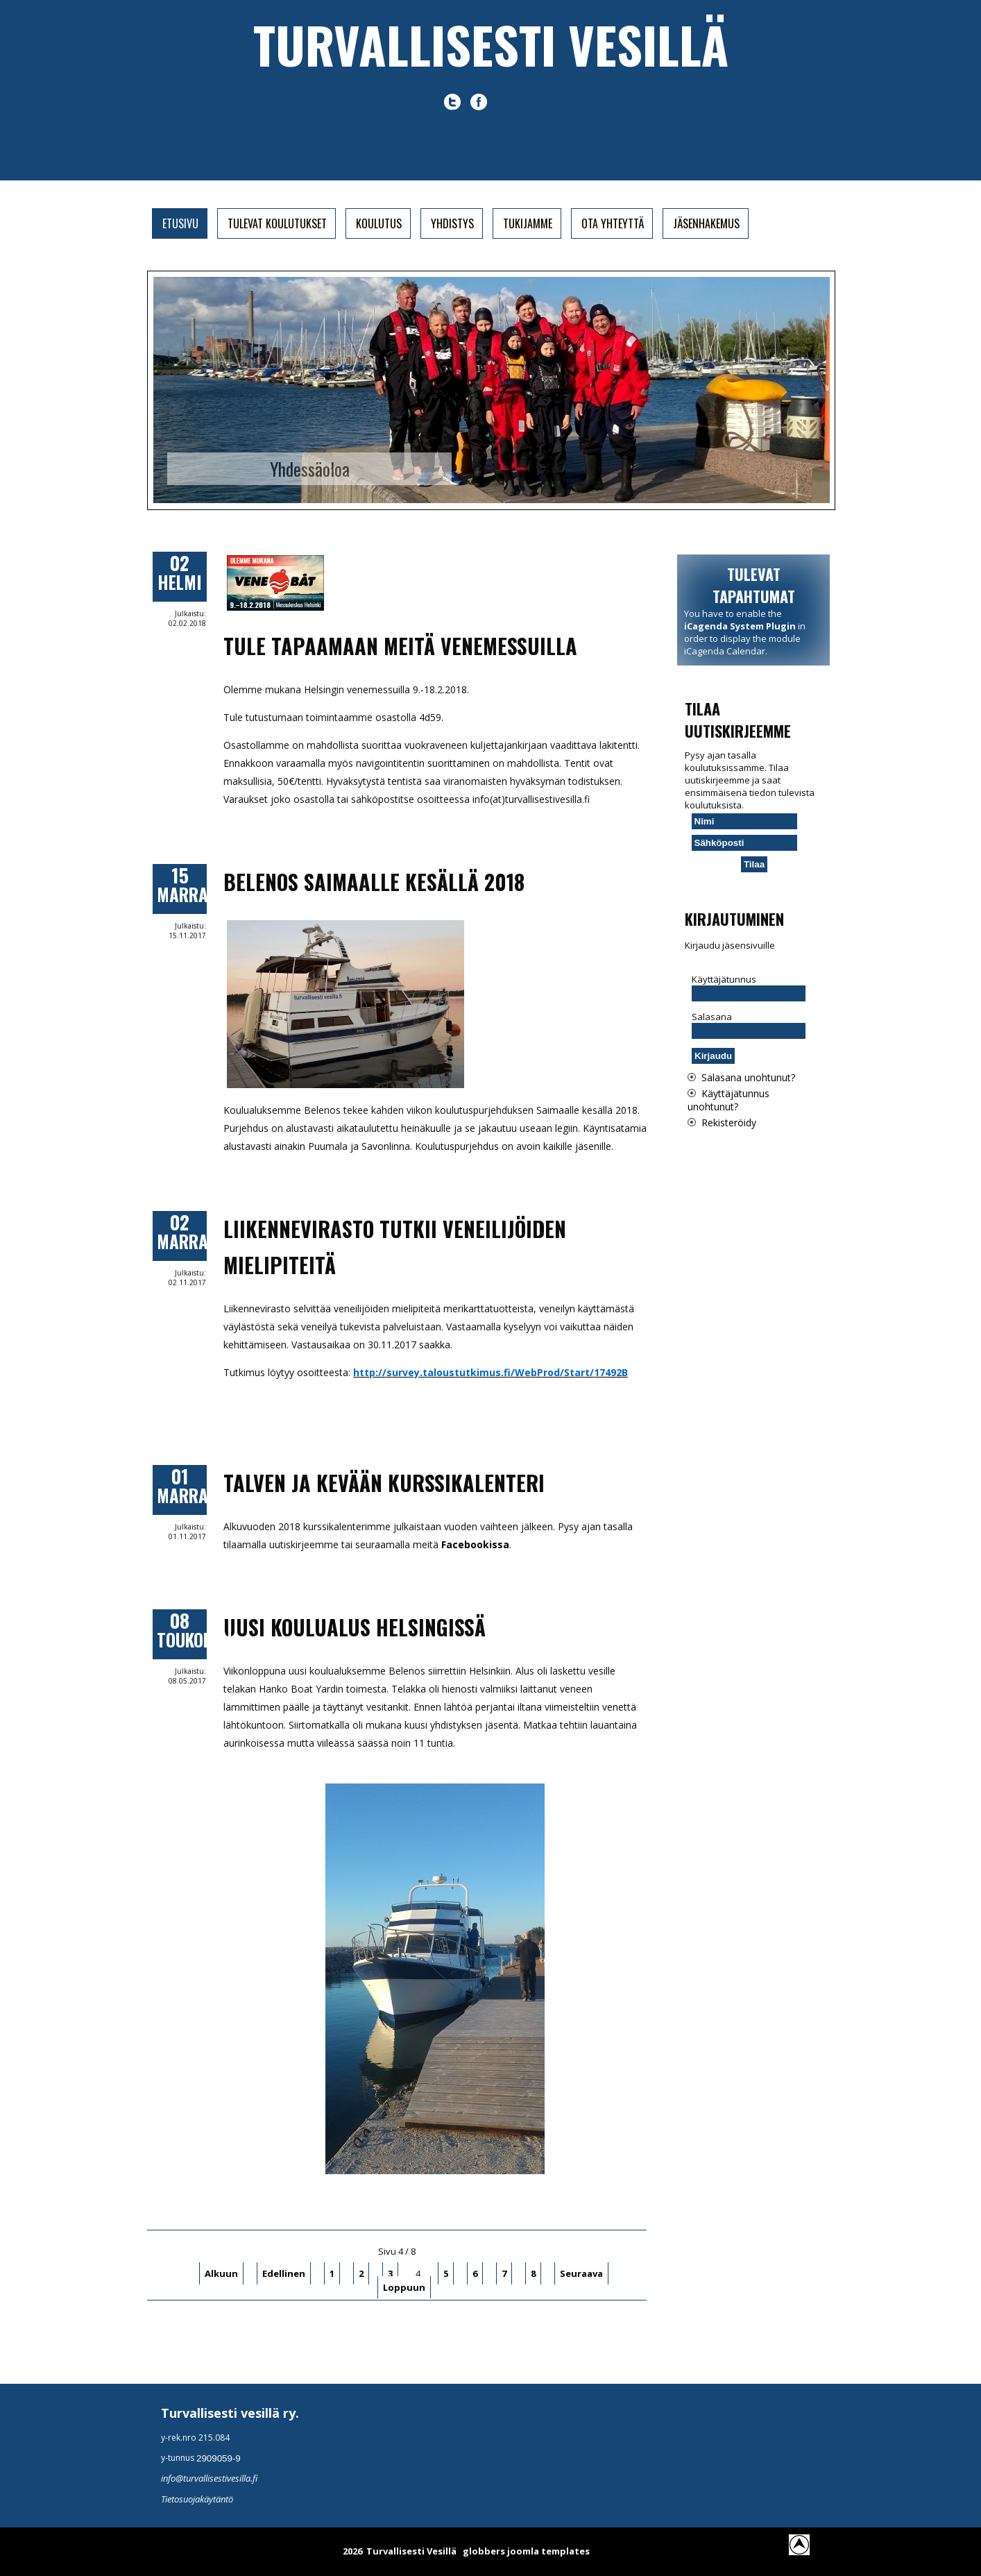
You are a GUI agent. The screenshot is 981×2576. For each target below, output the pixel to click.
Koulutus (379, 223)
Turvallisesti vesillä (490, 44)
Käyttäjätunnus (724, 979)
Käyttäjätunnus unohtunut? (728, 1100)
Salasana (712, 1016)
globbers (484, 2551)
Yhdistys (452, 223)
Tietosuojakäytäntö (197, 2499)
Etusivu (180, 223)
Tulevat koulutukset (277, 223)
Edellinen (283, 2273)
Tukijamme (527, 223)
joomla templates (548, 2551)
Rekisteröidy (728, 1122)
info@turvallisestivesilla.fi (209, 2478)
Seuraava (581, 2273)
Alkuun (221, 2273)
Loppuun (404, 2287)
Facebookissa (475, 1544)
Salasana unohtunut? (748, 1077)
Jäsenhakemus (706, 223)
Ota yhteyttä (612, 223)
